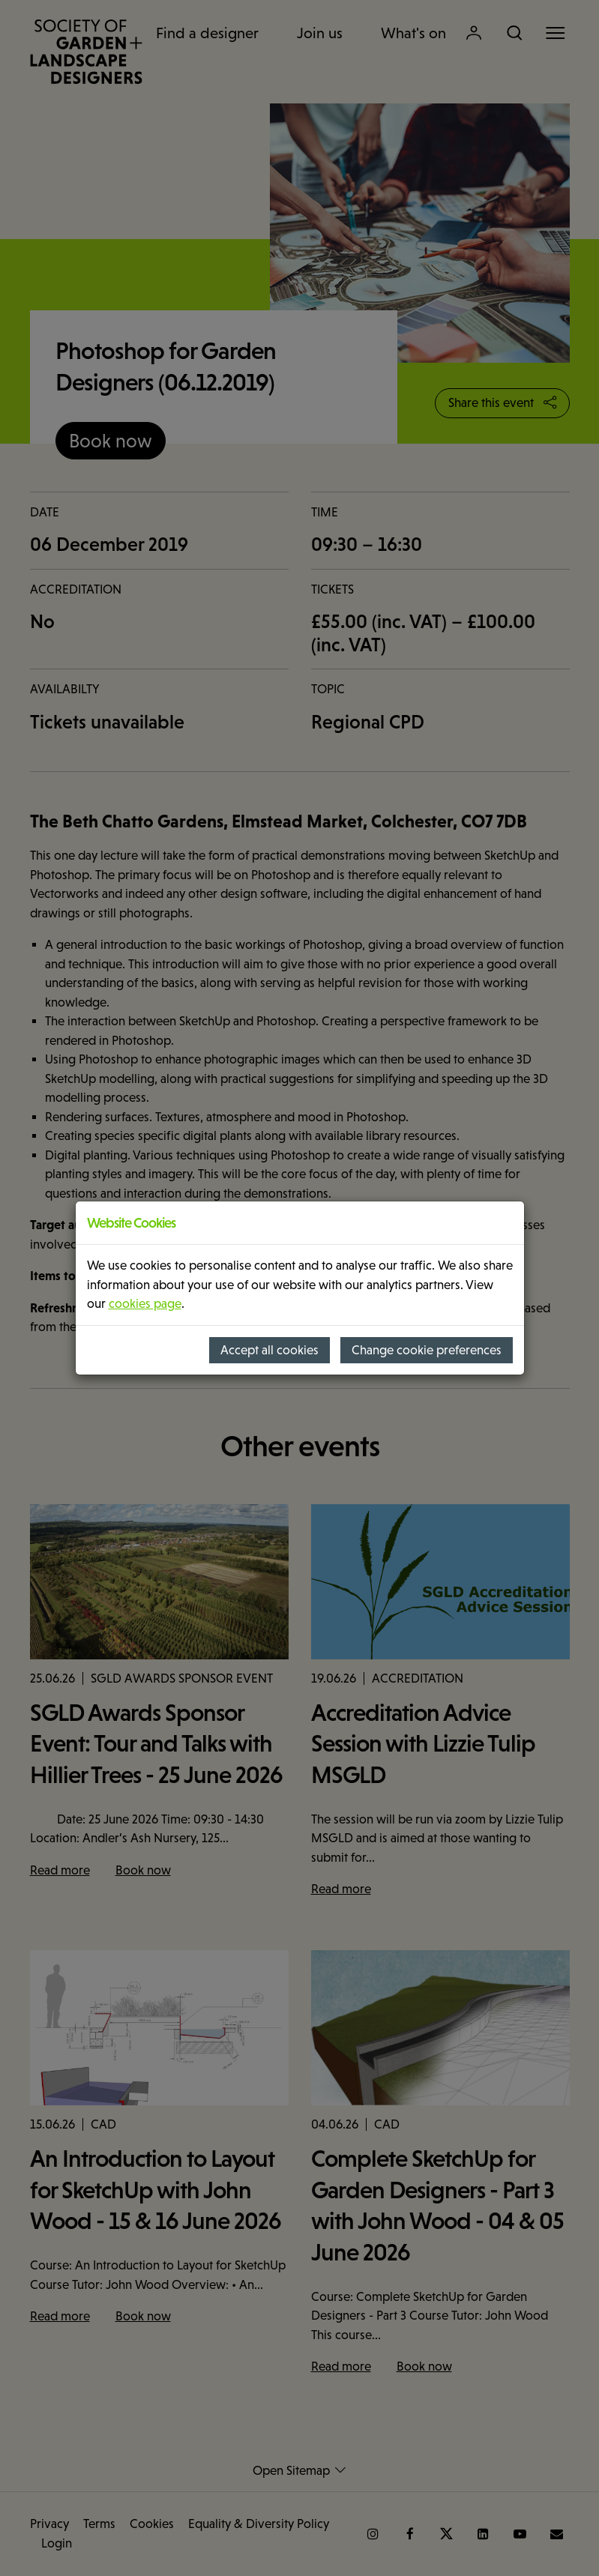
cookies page (145, 1304)
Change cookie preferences (427, 1350)
